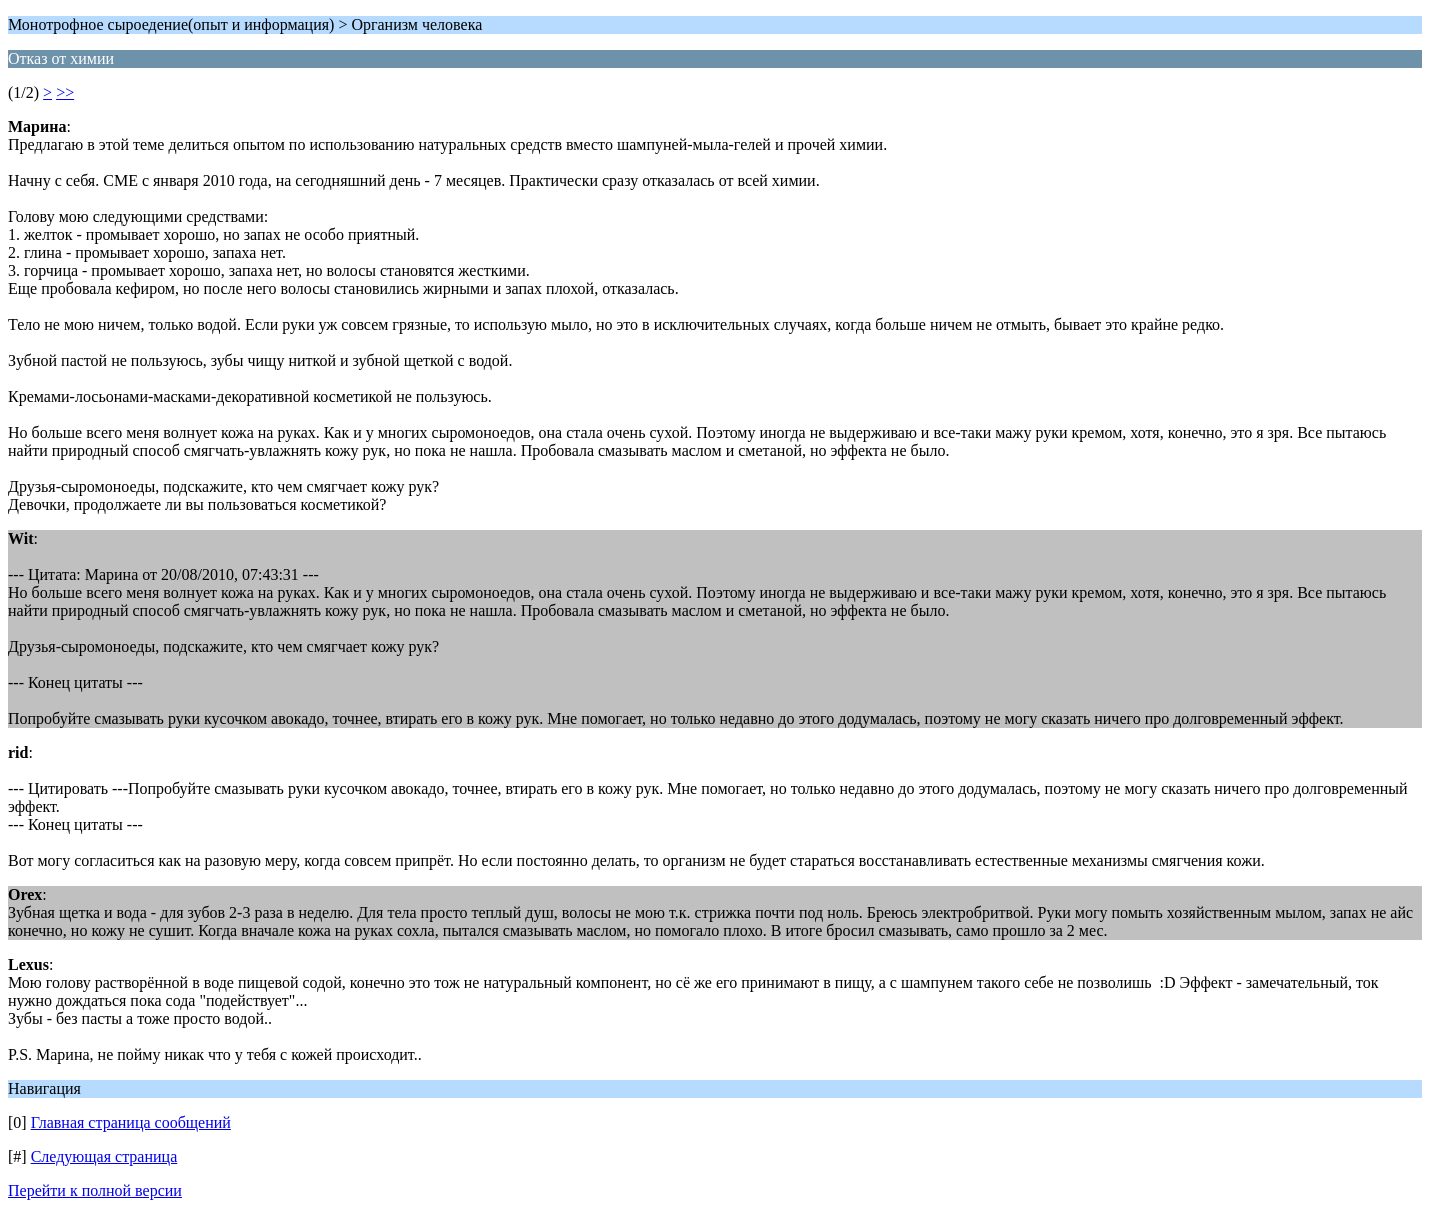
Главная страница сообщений (131, 1122)
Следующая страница (104, 1156)
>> (65, 92)
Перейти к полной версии (95, 1190)
